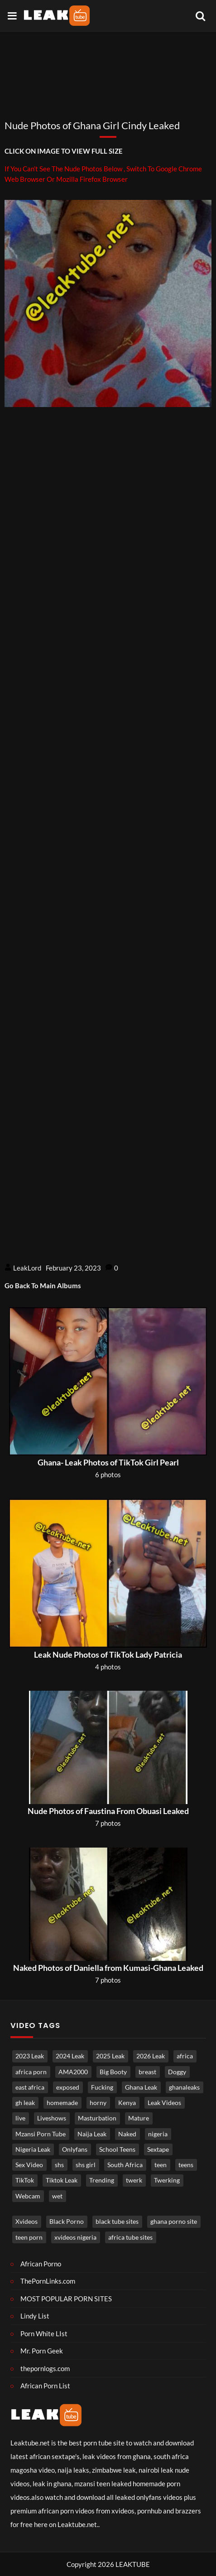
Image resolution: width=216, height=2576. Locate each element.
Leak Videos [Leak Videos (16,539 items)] (164, 2102)
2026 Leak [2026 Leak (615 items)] (150, 2056)
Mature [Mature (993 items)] (138, 2118)
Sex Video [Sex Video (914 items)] (29, 2164)
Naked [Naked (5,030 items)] (127, 2134)
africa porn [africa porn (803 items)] (31, 2072)
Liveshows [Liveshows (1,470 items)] (51, 2118)
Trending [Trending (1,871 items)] (101, 2180)
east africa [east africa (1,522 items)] (29, 2087)
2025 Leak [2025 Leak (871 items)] (110, 2056)
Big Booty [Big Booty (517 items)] (113, 2072)
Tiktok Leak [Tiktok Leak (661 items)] (61, 2180)
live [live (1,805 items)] (20, 2118)
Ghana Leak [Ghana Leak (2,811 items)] (141, 2087)
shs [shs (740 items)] (59, 2164)
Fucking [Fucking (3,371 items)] (102, 2087)
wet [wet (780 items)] (57, 2196)
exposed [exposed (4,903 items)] (67, 2087)
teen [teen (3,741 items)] (160, 2164)
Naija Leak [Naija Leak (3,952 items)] (91, 2134)
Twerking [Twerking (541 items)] (167, 2180)
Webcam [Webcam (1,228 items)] (27, 2196)
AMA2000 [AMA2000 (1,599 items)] (73, 2072)
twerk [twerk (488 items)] (134, 2180)
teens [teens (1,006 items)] (185, 2164)
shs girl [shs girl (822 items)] (86, 2164)
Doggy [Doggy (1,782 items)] (177, 2072)
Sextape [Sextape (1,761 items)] (158, 2149)
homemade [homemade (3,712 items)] (62, 2102)
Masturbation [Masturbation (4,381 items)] (97, 2118)
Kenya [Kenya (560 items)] (127, 2102)
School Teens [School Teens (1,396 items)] (117, 2149)
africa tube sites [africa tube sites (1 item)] (130, 2237)
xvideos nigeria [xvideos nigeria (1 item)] (75, 2237)
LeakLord (27, 1268)
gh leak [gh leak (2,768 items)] (25, 2102)
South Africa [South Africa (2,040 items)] (125, 2164)
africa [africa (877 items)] (185, 2056)
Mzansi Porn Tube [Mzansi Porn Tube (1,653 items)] (40, 2134)
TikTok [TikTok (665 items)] (24, 2180)
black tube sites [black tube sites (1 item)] (117, 2221)
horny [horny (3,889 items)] (98, 2102)
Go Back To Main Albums (43, 1285)
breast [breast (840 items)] (147, 2072)
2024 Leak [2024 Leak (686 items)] (70, 2056)
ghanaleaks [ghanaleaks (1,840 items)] (184, 2087)
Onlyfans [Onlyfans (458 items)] (74, 2149)
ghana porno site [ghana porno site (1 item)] (173, 2221)
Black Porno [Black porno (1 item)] (66, 2221)
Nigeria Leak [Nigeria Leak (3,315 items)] (32, 2149)
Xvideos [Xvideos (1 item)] (26, 2221)
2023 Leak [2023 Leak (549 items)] (29, 2056)
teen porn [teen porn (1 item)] (29, 2237)
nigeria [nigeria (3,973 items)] (158, 2134)
